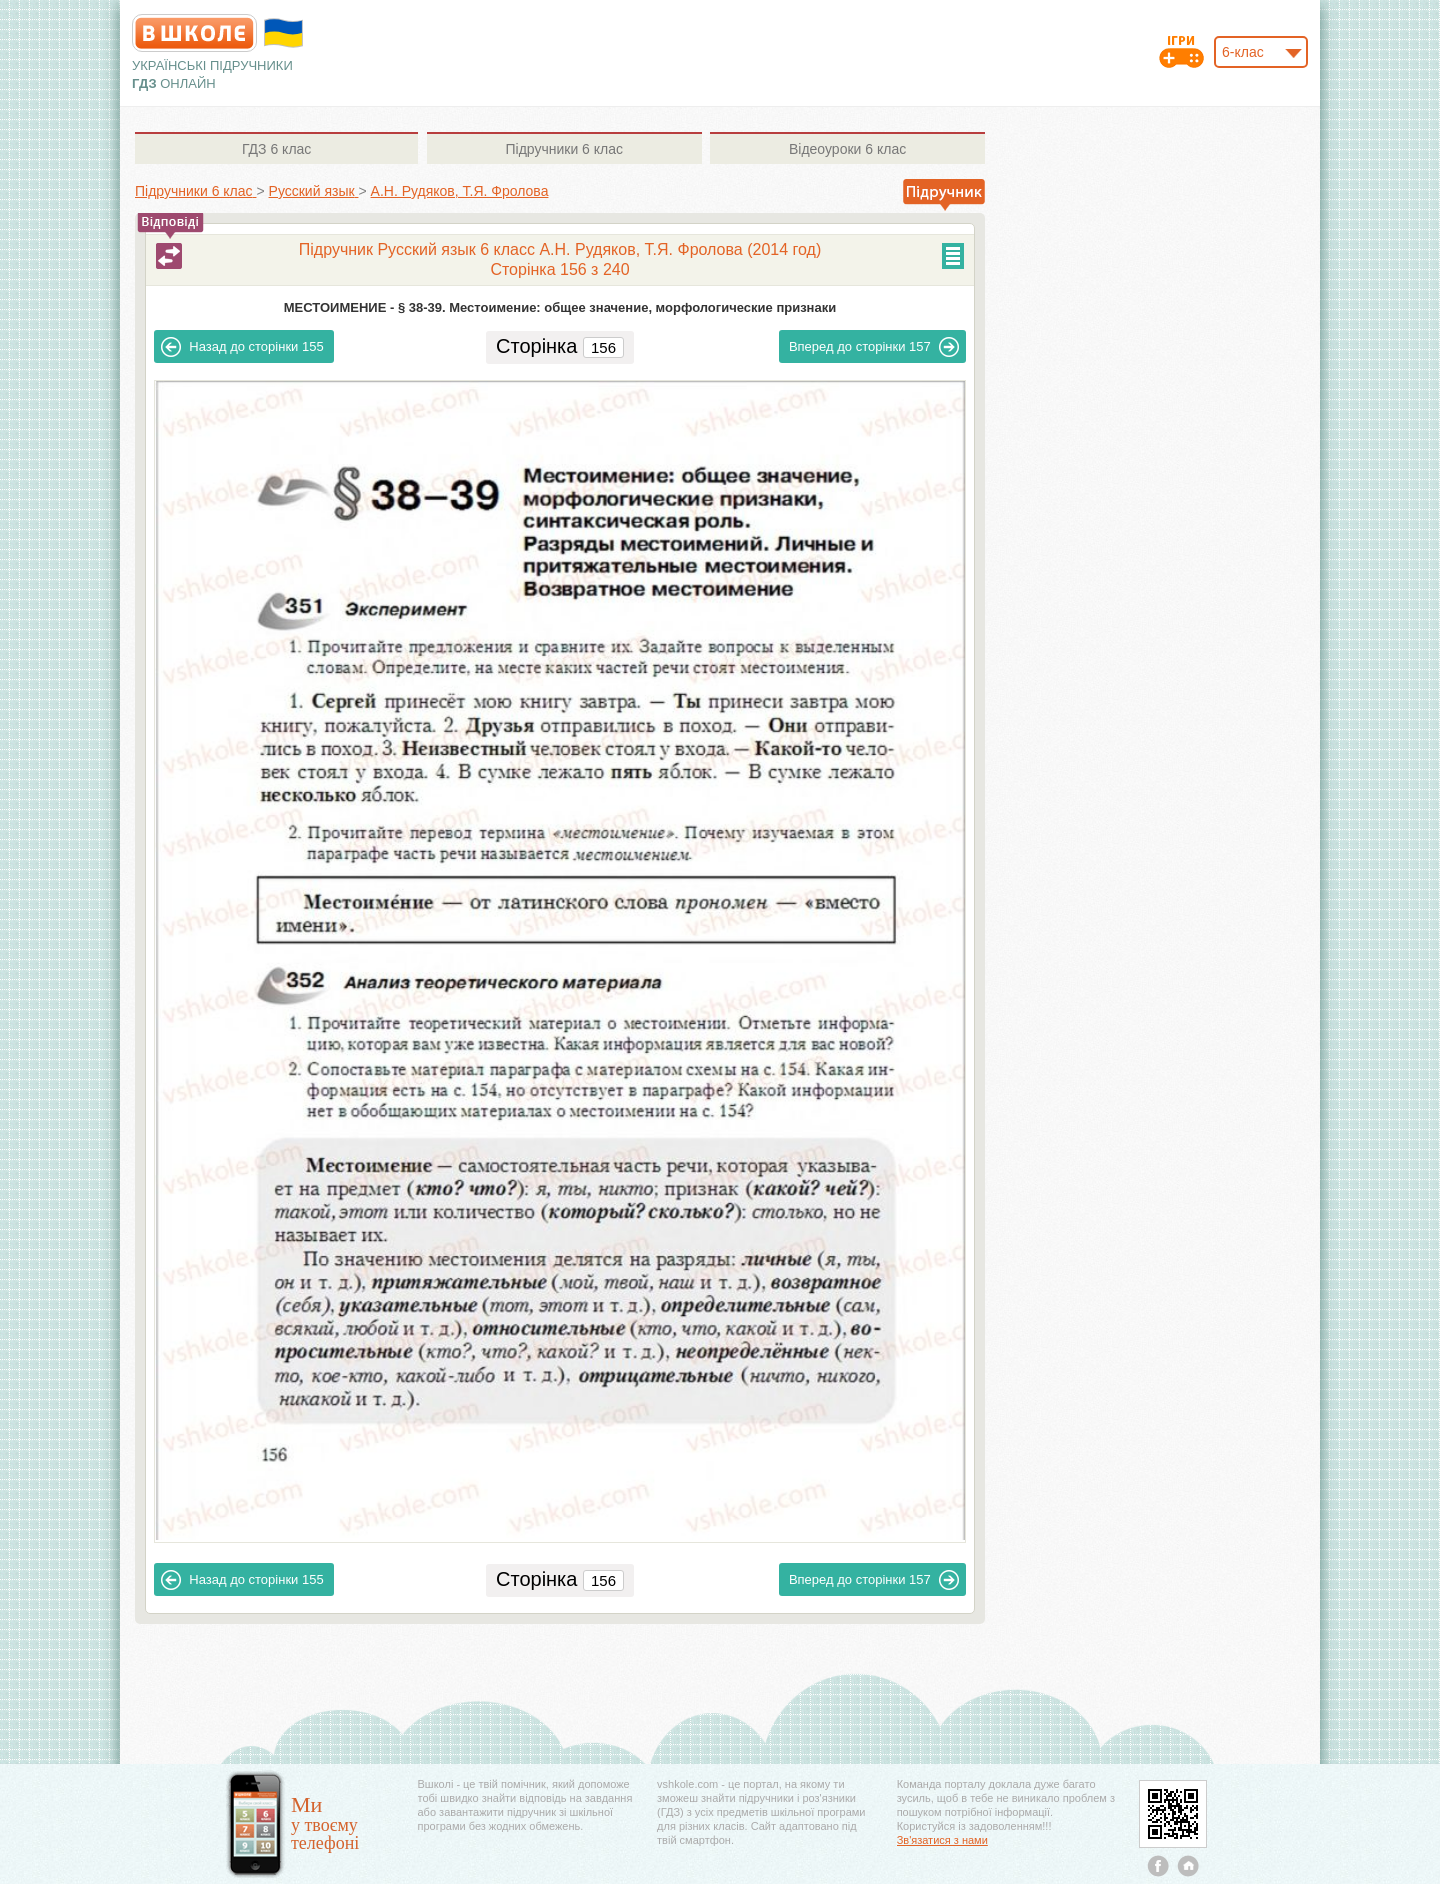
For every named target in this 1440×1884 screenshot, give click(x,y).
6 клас (276, 149)
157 (874, 347)
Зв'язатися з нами (942, 1840)
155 (242, 347)
